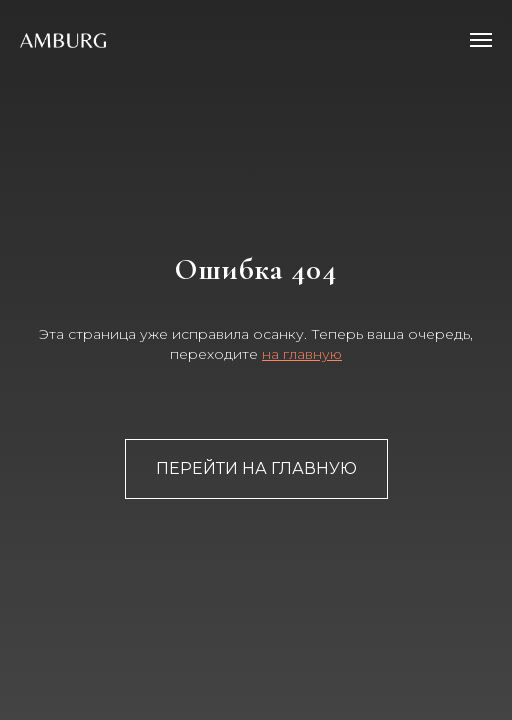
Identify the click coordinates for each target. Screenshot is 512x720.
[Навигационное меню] (481, 40)
